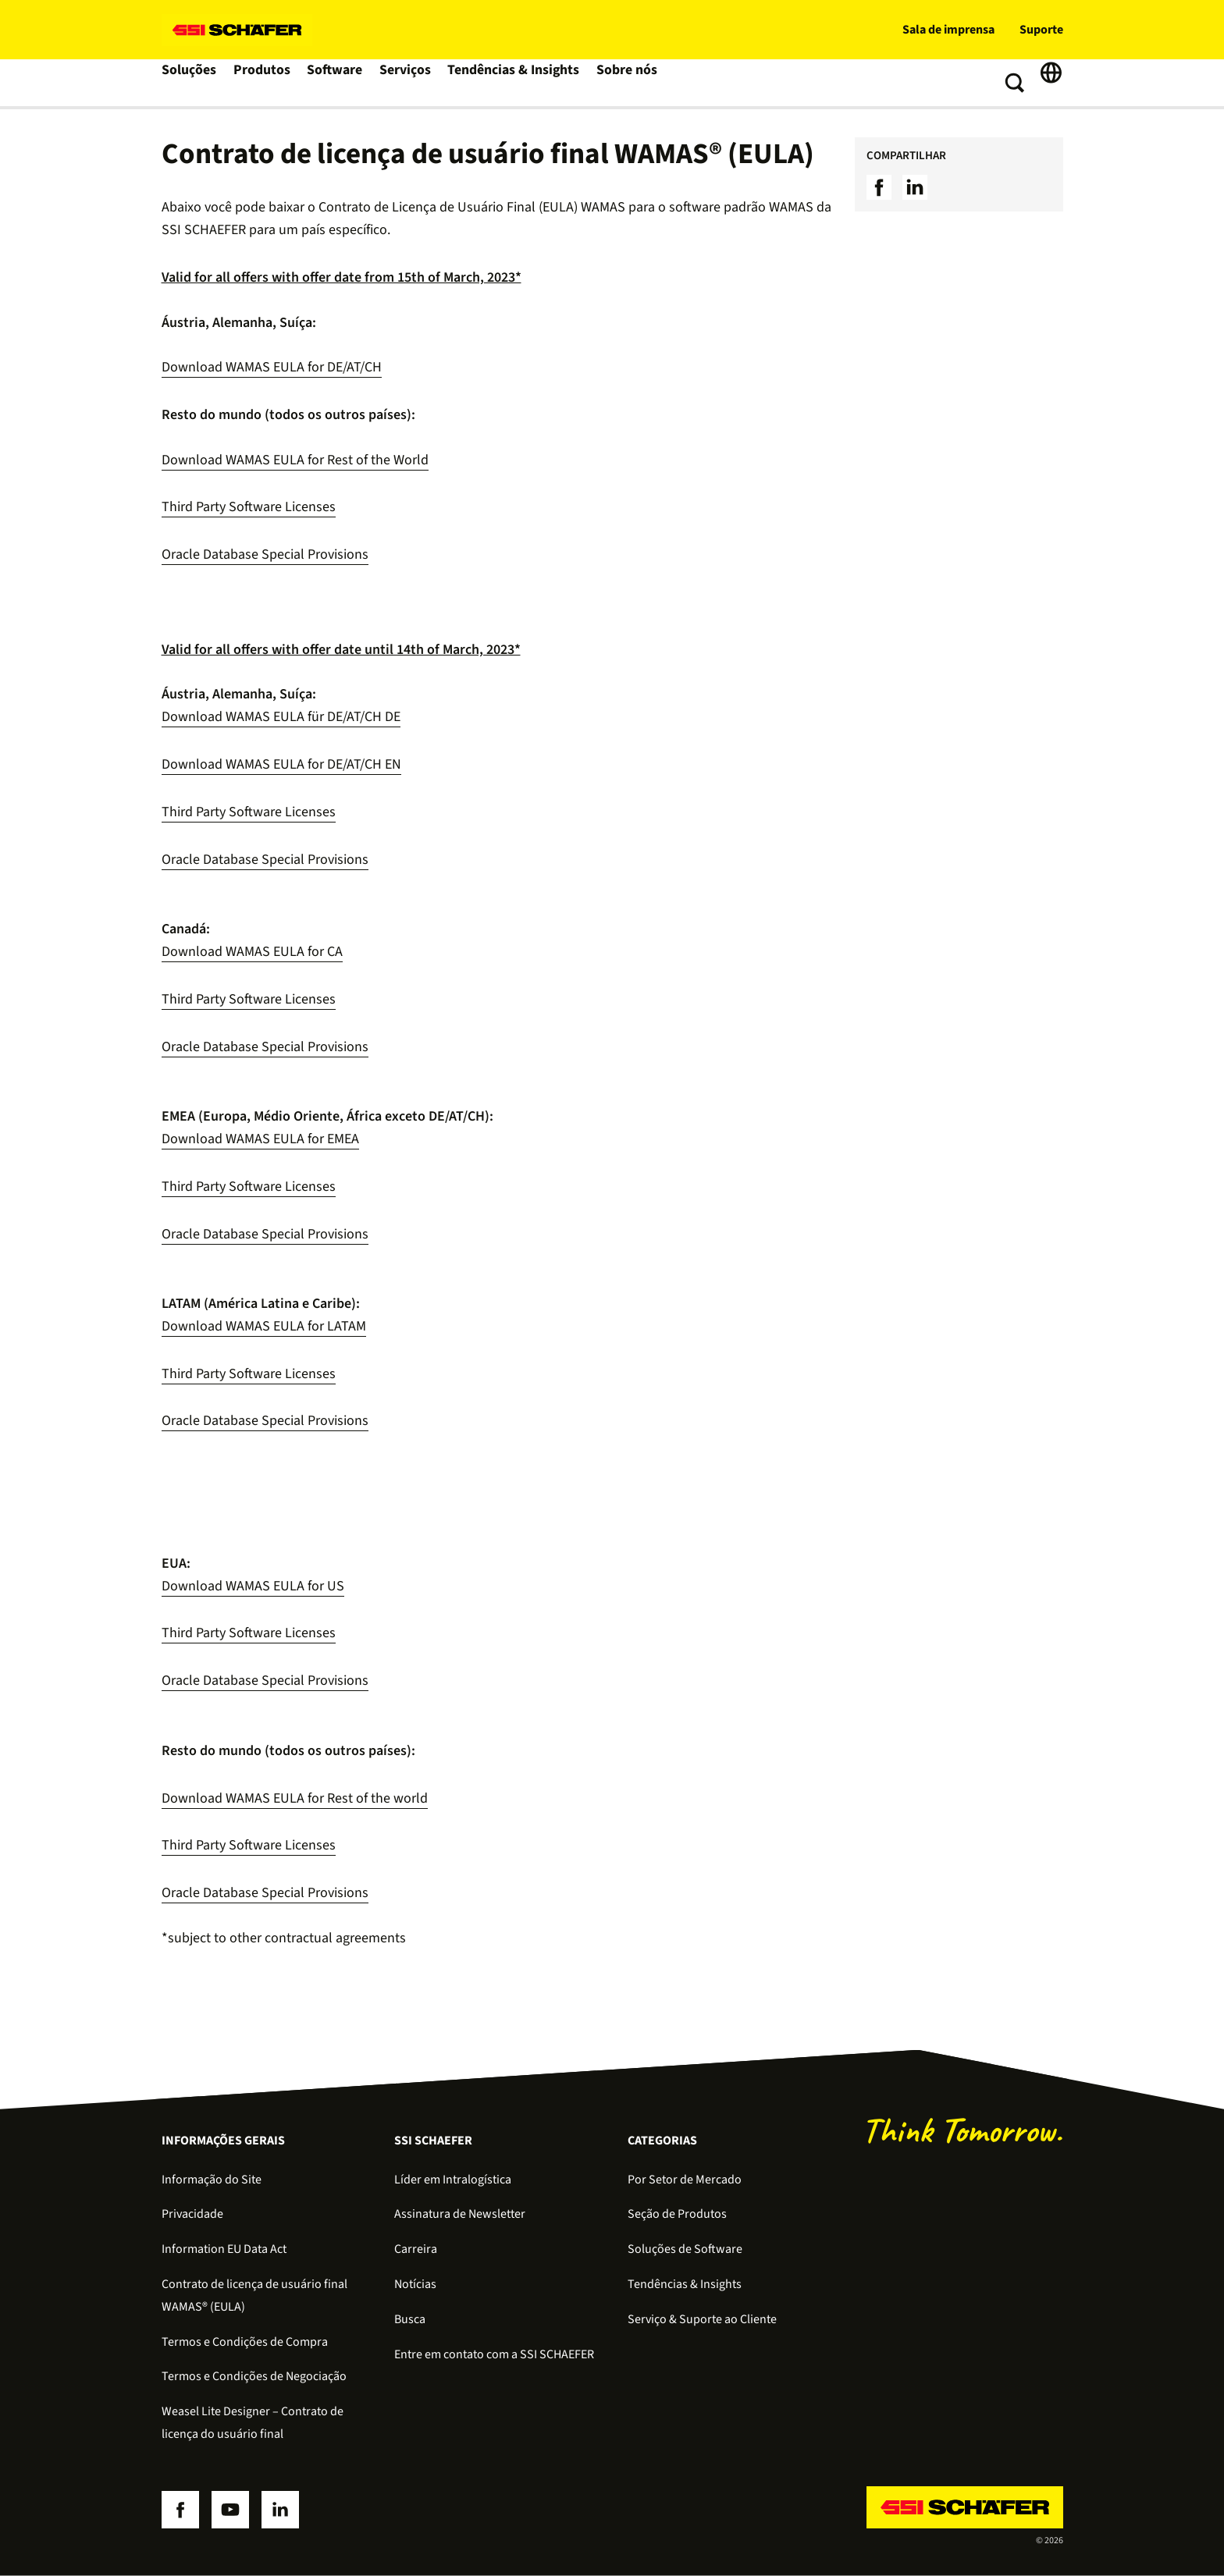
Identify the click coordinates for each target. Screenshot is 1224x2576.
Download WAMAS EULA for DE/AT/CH (272, 367)
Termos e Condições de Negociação (254, 2376)
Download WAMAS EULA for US (253, 1586)
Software (340, 82)
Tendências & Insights (519, 82)
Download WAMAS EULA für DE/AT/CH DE (281, 717)
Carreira (415, 2249)
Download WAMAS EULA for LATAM (264, 1326)
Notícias (415, 2284)
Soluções (190, 82)
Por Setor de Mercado (685, 2179)
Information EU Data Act (224, 2249)
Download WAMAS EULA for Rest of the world (295, 1798)
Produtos (265, 82)
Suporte (1041, 29)
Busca (409, 2319)
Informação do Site (212, 2179)
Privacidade (192, 2213)
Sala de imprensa (948, 29)
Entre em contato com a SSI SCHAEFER (494, 2354)
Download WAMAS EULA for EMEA (260, 1139)
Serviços (413, 82)
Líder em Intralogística (452, 2179)
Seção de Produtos (677, 2213)
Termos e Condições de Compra (245, 2341)
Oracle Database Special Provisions (265, 554)
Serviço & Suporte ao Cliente (702, 2319)
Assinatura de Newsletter (459, 2213)
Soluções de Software (685, 2249)
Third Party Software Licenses (249, 507)
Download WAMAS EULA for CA (252, 951)
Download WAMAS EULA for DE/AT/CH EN (281, 764)
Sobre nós (629, 82)
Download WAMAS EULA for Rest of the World (295, 460)
